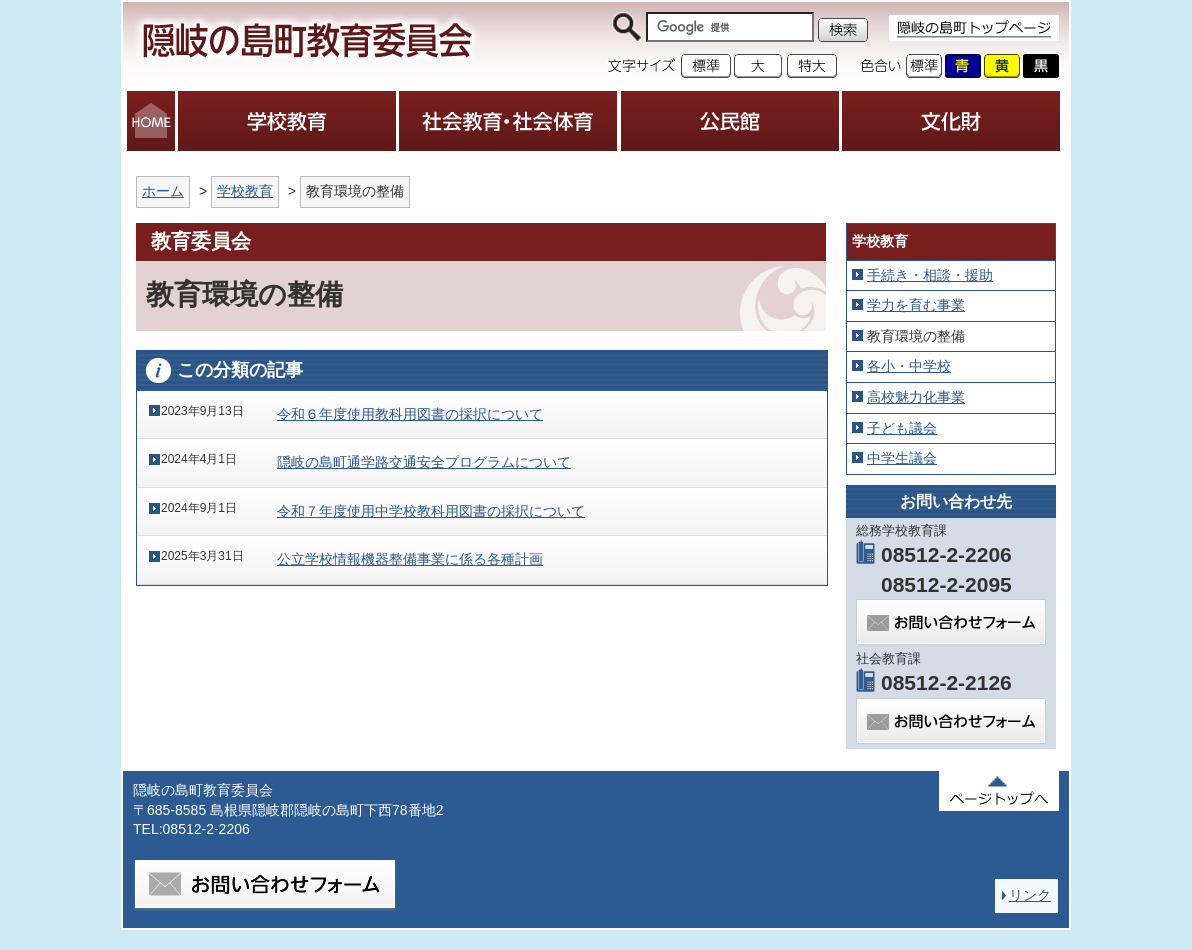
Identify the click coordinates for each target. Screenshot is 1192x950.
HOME (151, 121)
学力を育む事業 (916, 305)
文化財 (951, 121)
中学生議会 (902, 458)
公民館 (730, 121)
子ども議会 (902, 428)
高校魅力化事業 (916, 397)
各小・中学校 (909, 366)
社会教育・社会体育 (508, 121)
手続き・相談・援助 (930, 275)
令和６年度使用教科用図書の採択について (410, 414)
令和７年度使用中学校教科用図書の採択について (431, 511)
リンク (1030, 895)
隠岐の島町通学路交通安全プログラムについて (424, 462)
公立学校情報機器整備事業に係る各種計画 (410, 559)
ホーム (163, 191)
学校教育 (287, 121)
